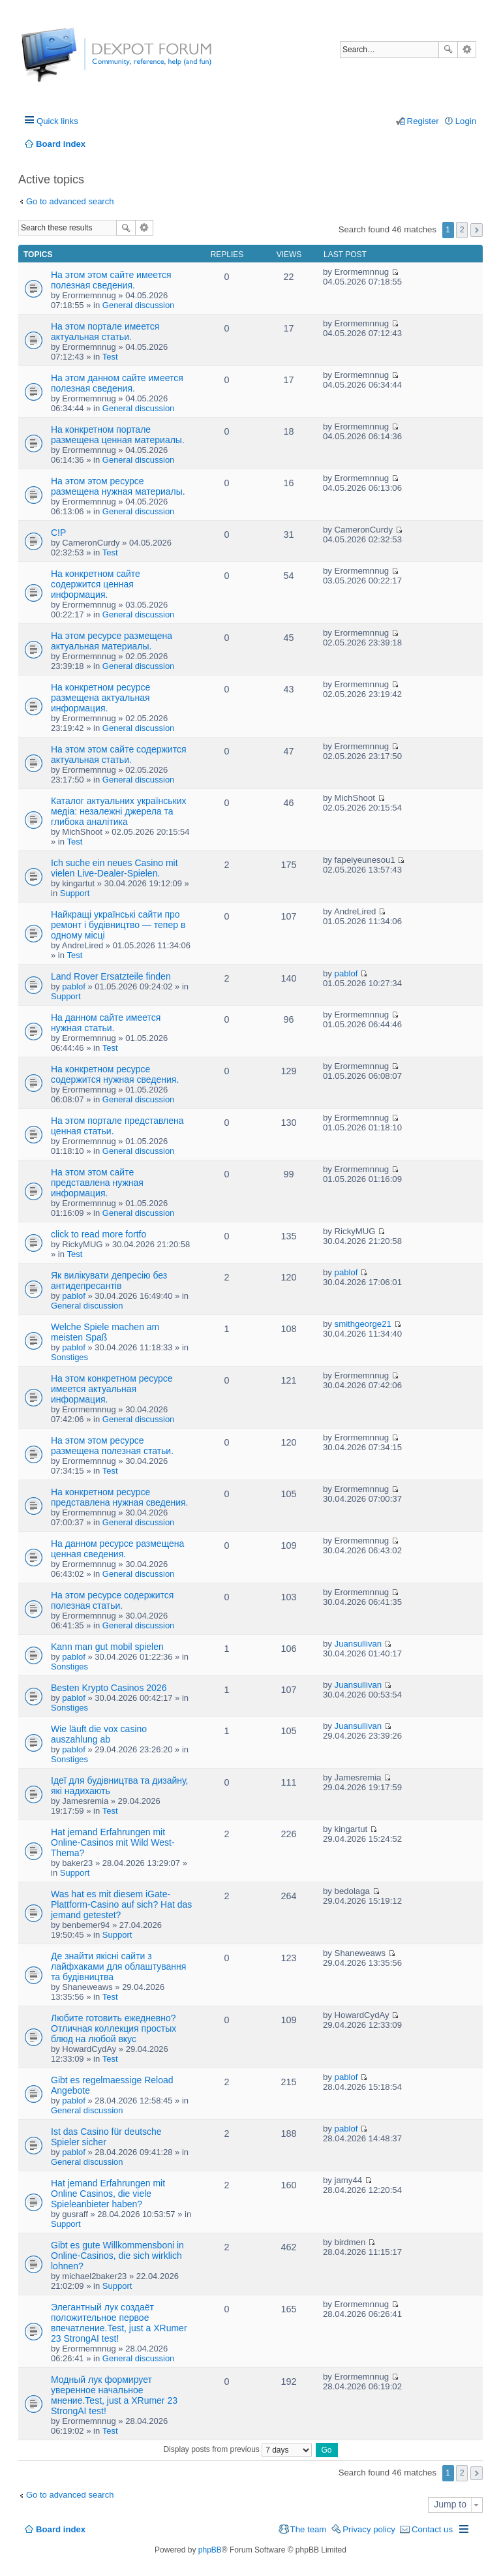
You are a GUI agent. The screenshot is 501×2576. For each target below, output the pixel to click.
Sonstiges (69, 1357)
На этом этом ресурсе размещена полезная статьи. (112, 1445)
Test (110, 357)
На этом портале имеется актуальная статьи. (105, 331)
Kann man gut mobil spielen (107, 1646)
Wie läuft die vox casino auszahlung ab (99, 1734)
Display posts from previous (237, 2449)
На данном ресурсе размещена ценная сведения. (117, 1548)
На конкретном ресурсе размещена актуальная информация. (100, 697)
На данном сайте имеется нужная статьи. (105, 1022)
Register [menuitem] (423, 121)
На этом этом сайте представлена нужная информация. (97, 1182)
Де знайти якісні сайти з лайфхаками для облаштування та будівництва (118, 1966)
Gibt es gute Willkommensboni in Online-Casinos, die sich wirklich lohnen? (117, 2255)
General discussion (138, 305)
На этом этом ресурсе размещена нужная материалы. (118, 486)
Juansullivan (358, 1644)
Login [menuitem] (465, 121)
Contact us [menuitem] (432, 2529)
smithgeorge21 (363, 1324)
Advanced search (467, 49)
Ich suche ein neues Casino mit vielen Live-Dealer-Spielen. (114, 868)
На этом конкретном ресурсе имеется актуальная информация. (112, 1388)
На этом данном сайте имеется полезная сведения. (117, 383)
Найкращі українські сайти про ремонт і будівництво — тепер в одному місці (118, 924)
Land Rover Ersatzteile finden (111, 976)
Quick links (57, 121)
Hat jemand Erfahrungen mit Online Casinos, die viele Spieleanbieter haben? (108, 2193)
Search (448, 49)
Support (75, 893)
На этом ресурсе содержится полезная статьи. (112, 1600)
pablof (73, 986)
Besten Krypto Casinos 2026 (108, 1688)
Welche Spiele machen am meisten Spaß (105, 1332)
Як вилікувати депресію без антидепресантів (109, 1280)
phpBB (210, 2549)
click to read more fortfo (98, 1234)
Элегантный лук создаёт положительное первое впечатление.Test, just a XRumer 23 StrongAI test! (119, 2323)
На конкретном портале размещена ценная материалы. (118, 434)
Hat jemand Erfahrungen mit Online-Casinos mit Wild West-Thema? (113, 1842)
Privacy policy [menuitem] (368, 2529)
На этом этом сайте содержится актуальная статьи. (119, 754)
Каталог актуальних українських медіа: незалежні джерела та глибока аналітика (119, 811)
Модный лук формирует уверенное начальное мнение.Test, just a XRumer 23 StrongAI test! (114, 2395)
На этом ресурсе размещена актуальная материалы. (111, 640)
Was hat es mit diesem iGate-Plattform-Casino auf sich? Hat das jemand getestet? (121, 1904)
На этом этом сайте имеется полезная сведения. (111, 280)
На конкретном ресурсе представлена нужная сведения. (120, 1497)
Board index (60, 2529)
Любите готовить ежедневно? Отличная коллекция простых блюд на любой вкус (113, 2028)
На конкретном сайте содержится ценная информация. (95, 584)
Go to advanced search (70, 201)
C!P (58, 532)
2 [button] (462, 229)
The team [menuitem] (308, 2529)
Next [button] (476, 230)
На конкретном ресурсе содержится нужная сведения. (115, 1074)
